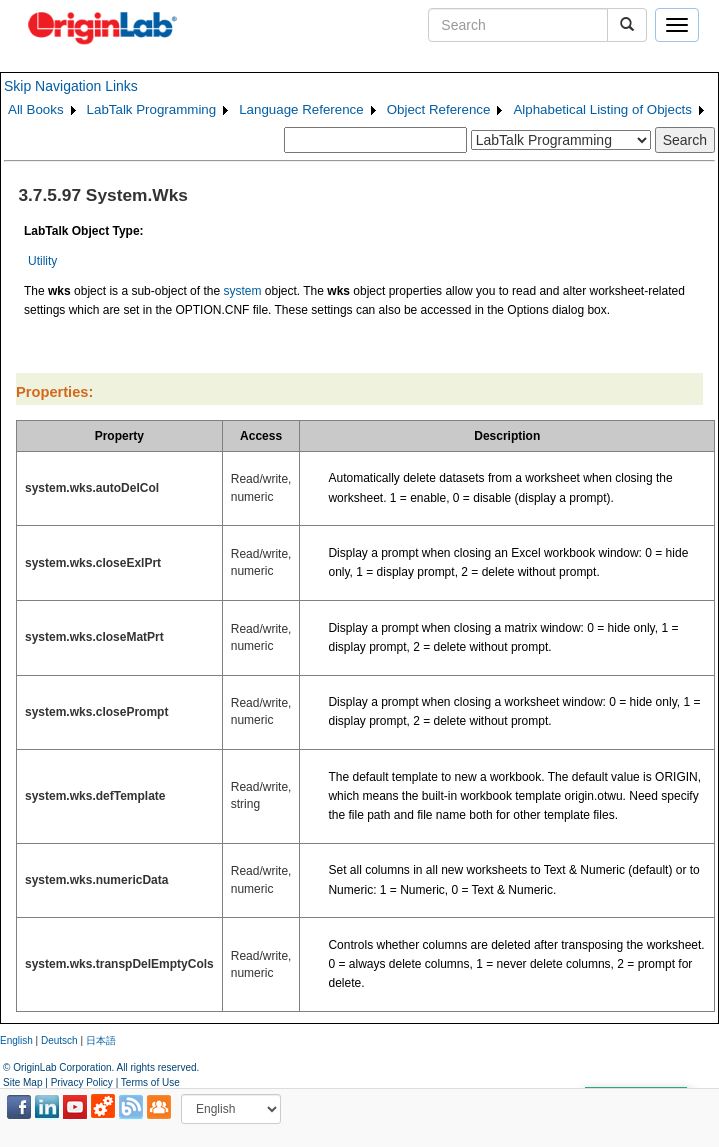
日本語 (101, 1040)
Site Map (22, 1082)
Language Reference (301, 109)
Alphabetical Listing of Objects (602, 109)
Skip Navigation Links (71, 86)
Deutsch (59, 1040)
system (242, 291)
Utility (42, 261)
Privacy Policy (82, 1082)
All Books (36, 109)
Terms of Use (150, 1082)
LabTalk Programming (152, 109)
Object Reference (439, 109)
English (16, 1040)
